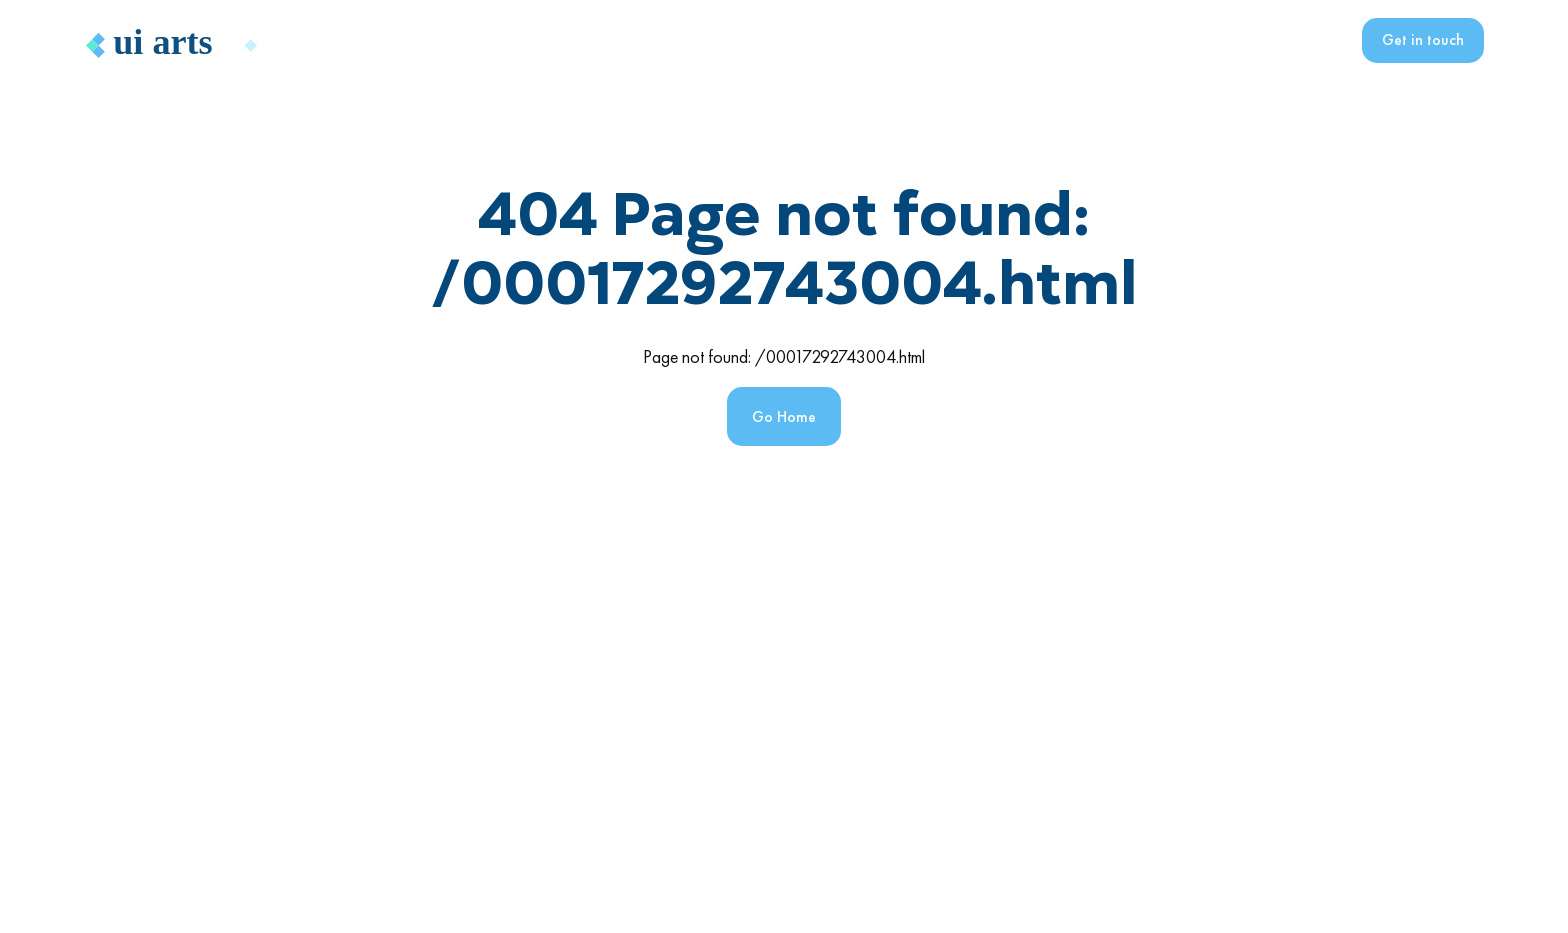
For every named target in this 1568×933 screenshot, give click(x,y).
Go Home (784, 416)
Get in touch (1423, 39)
